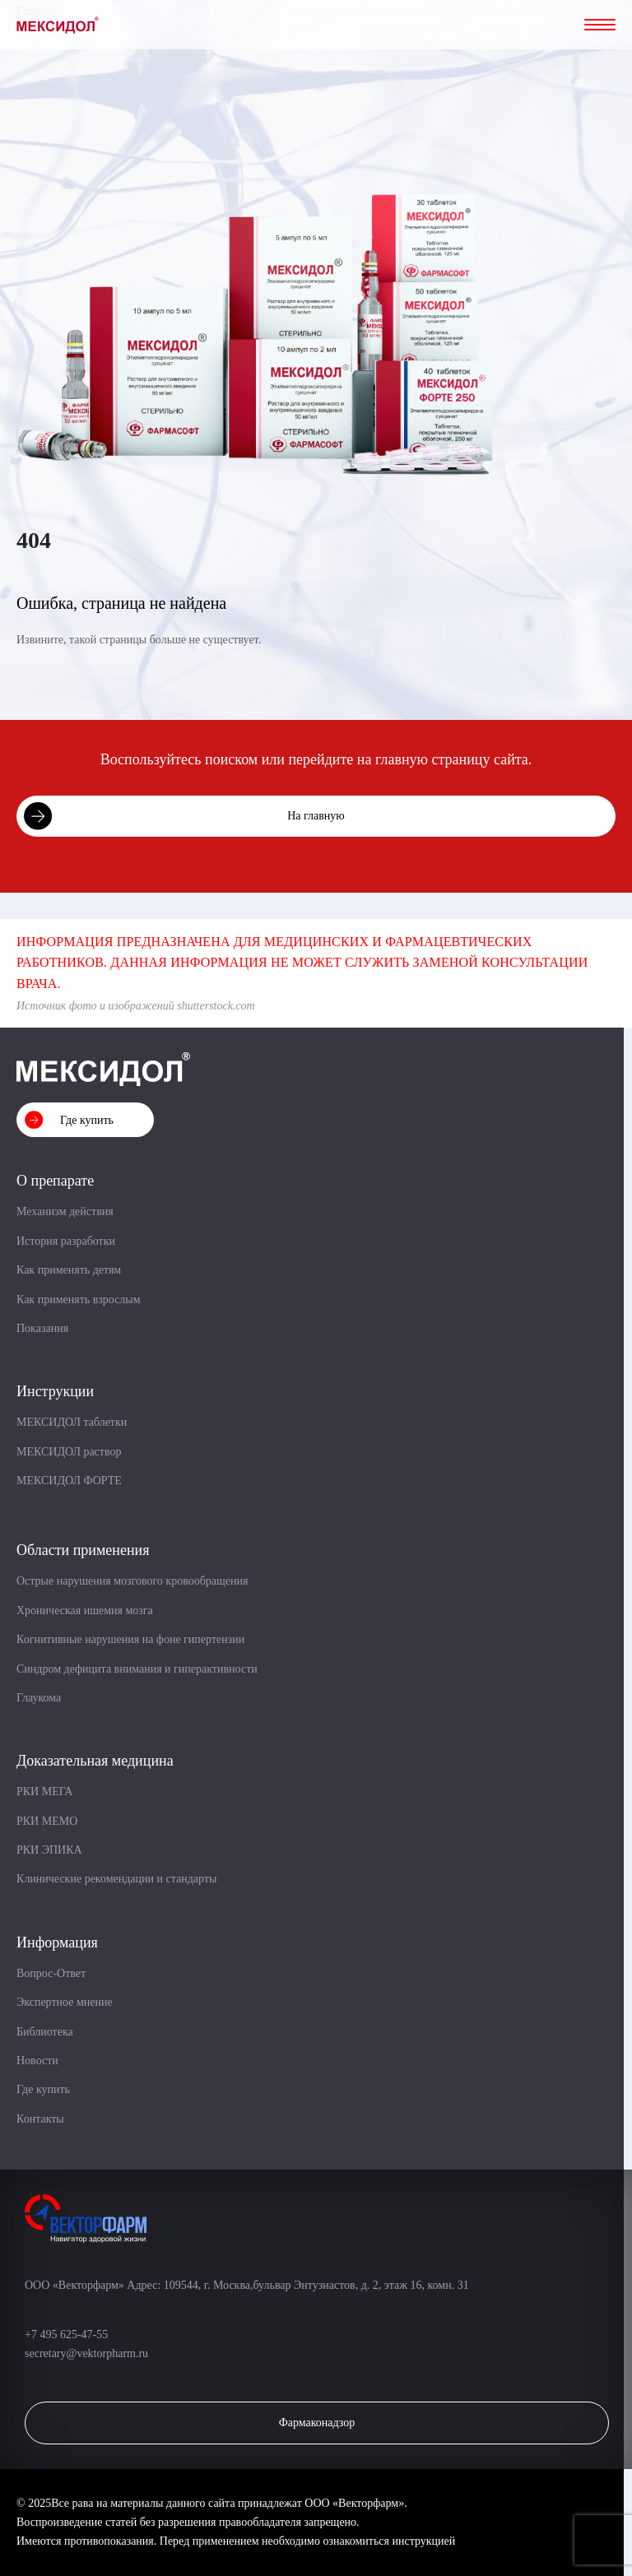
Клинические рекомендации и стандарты (116, 1879)
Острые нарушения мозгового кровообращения (132, 1581)
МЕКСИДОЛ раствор (68, 1452)
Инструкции (55, 1391)
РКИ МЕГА (44, 1791)
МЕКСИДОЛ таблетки (71, 1422)
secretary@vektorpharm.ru (86, 2353)
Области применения (82, 1550)
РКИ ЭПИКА (49, 1850)
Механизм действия (65, 1211)
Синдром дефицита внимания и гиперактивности (137, 1669)
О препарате (55, 1180)
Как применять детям (68, 1270)
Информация (57, 1942)
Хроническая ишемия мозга (84, 1610)
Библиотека (44, 2032)
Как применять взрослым (78, 1299)
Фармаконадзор (317, 2422)
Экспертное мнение (64, 2002)
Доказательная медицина (95, 1760)
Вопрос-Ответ (51, 1973)
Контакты (40, 2119)
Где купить (87, 1120)
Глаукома (38, 1698)
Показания (42, 1328)
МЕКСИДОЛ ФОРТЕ (69, 1480)
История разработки (65, 1241)
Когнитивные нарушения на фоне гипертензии (130, 1639)
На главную (316, 816)
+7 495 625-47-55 (68, 2334)
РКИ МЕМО (46, 1821)
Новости (37, 2060)
